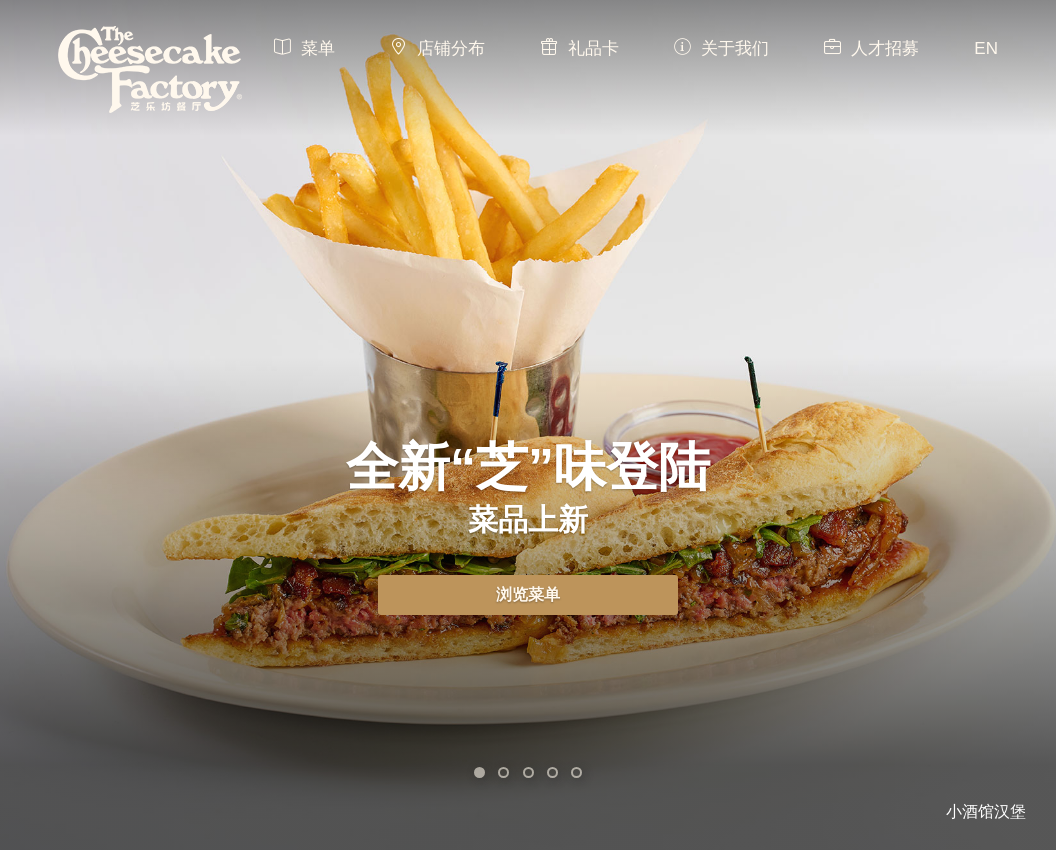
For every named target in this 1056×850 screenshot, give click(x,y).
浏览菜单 (528, 594)
